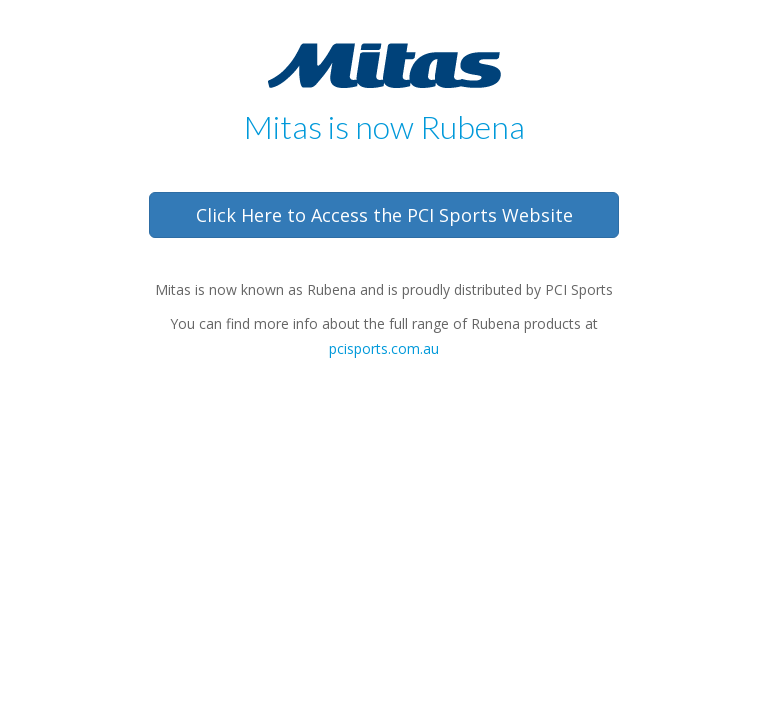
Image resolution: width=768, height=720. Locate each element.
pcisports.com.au (384, 348)
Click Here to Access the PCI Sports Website (384, 215)
